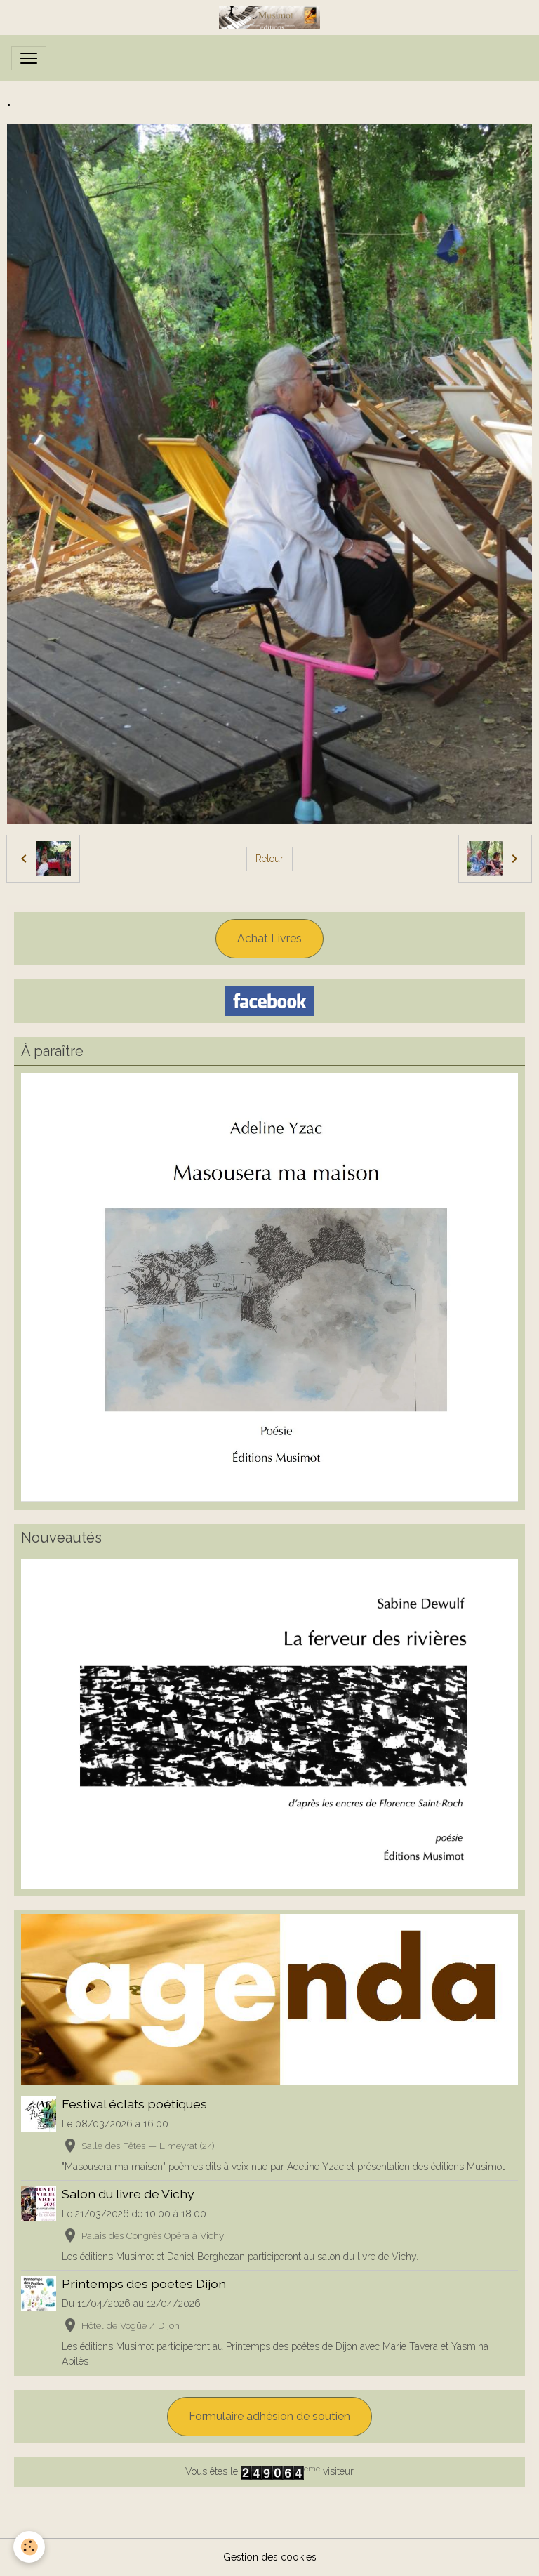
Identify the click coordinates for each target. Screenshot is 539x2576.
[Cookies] (30, 2547)
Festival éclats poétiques (134, 2103)
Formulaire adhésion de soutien (269, 2416)
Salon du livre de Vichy (128, 2193)
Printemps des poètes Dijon (144, 2283)
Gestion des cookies (270, 2557)
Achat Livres (269, 938)
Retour (269, 858)
